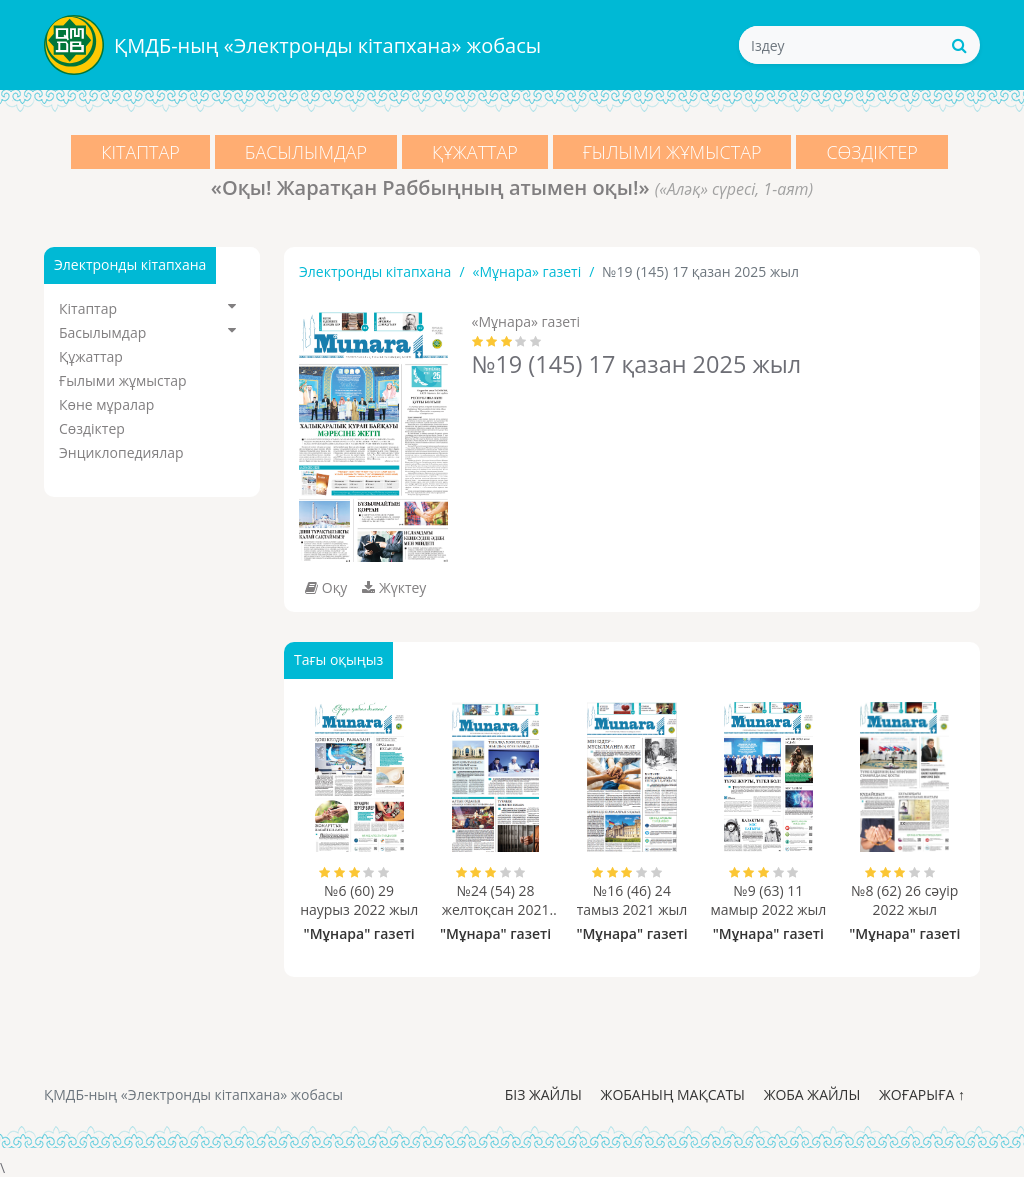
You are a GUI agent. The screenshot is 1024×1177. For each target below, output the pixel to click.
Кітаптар (140, 152)
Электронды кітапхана (375, 271)
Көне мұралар (106, 404)
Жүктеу (394, 587)
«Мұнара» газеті (527, 271)
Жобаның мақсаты (673, 1094)
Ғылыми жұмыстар (672, 152)
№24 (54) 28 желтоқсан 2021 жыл (496, 900)
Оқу (326, 587)
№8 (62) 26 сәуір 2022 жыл (904, 900)
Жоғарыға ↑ (922, 1094)
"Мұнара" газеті (359, 933)
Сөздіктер (873, 152)
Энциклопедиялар (121, 452)
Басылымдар (306, 152)
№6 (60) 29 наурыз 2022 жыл (359, 900)
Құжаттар (475, 152)
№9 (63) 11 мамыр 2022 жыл (768, 900)
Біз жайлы (543, 1094)
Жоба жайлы (812, 1094)
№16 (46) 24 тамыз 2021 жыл (632, 900)
